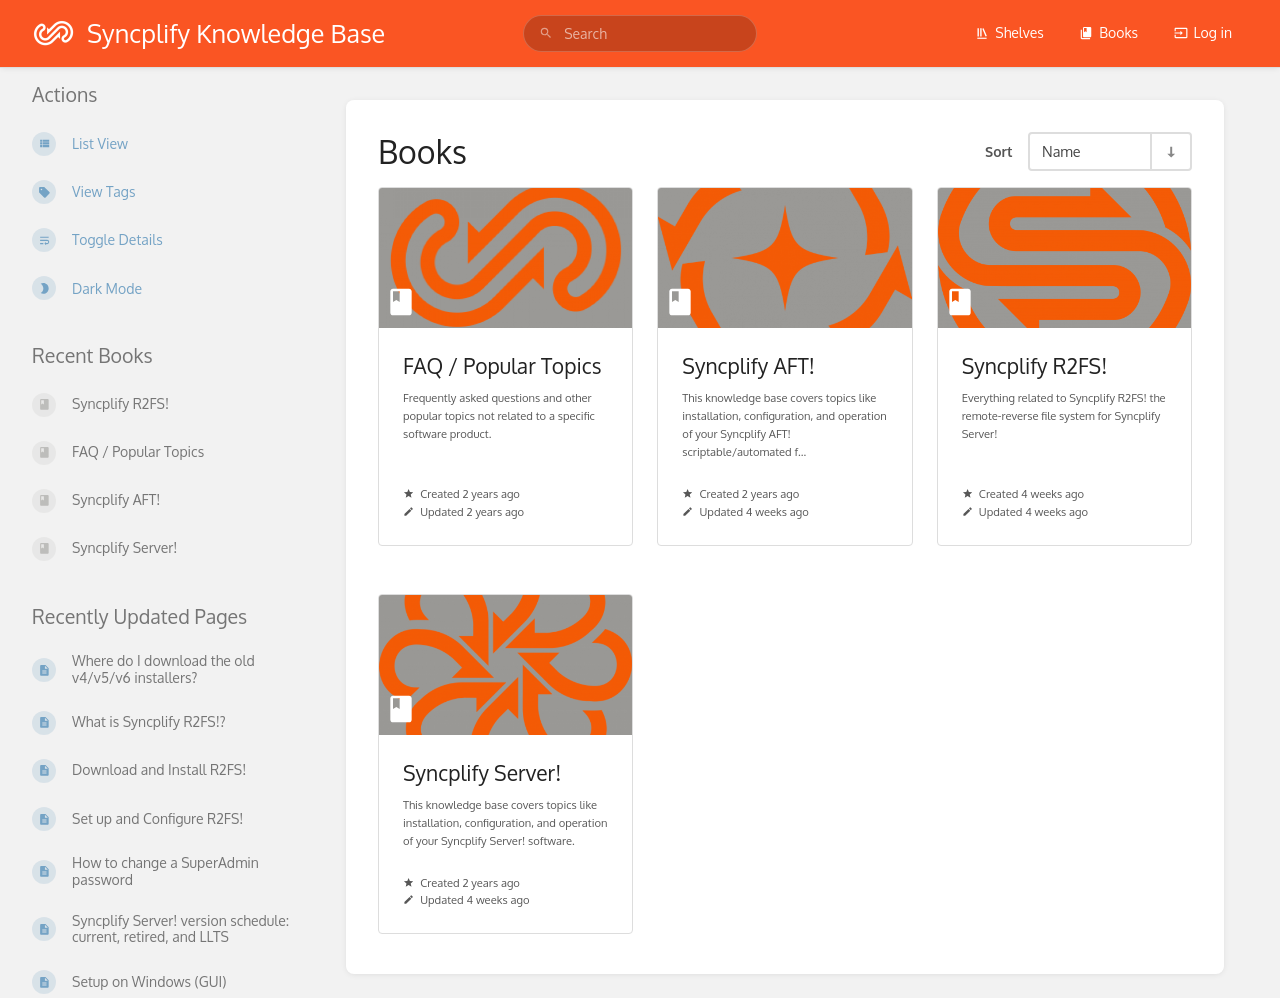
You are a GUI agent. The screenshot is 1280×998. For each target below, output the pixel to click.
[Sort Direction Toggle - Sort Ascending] (1170, 151)
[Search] (546, 33)
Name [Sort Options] (1061, 151)
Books (1108, 32)
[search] (640, 33)
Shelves (1009, 32)
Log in (1203, 32)
